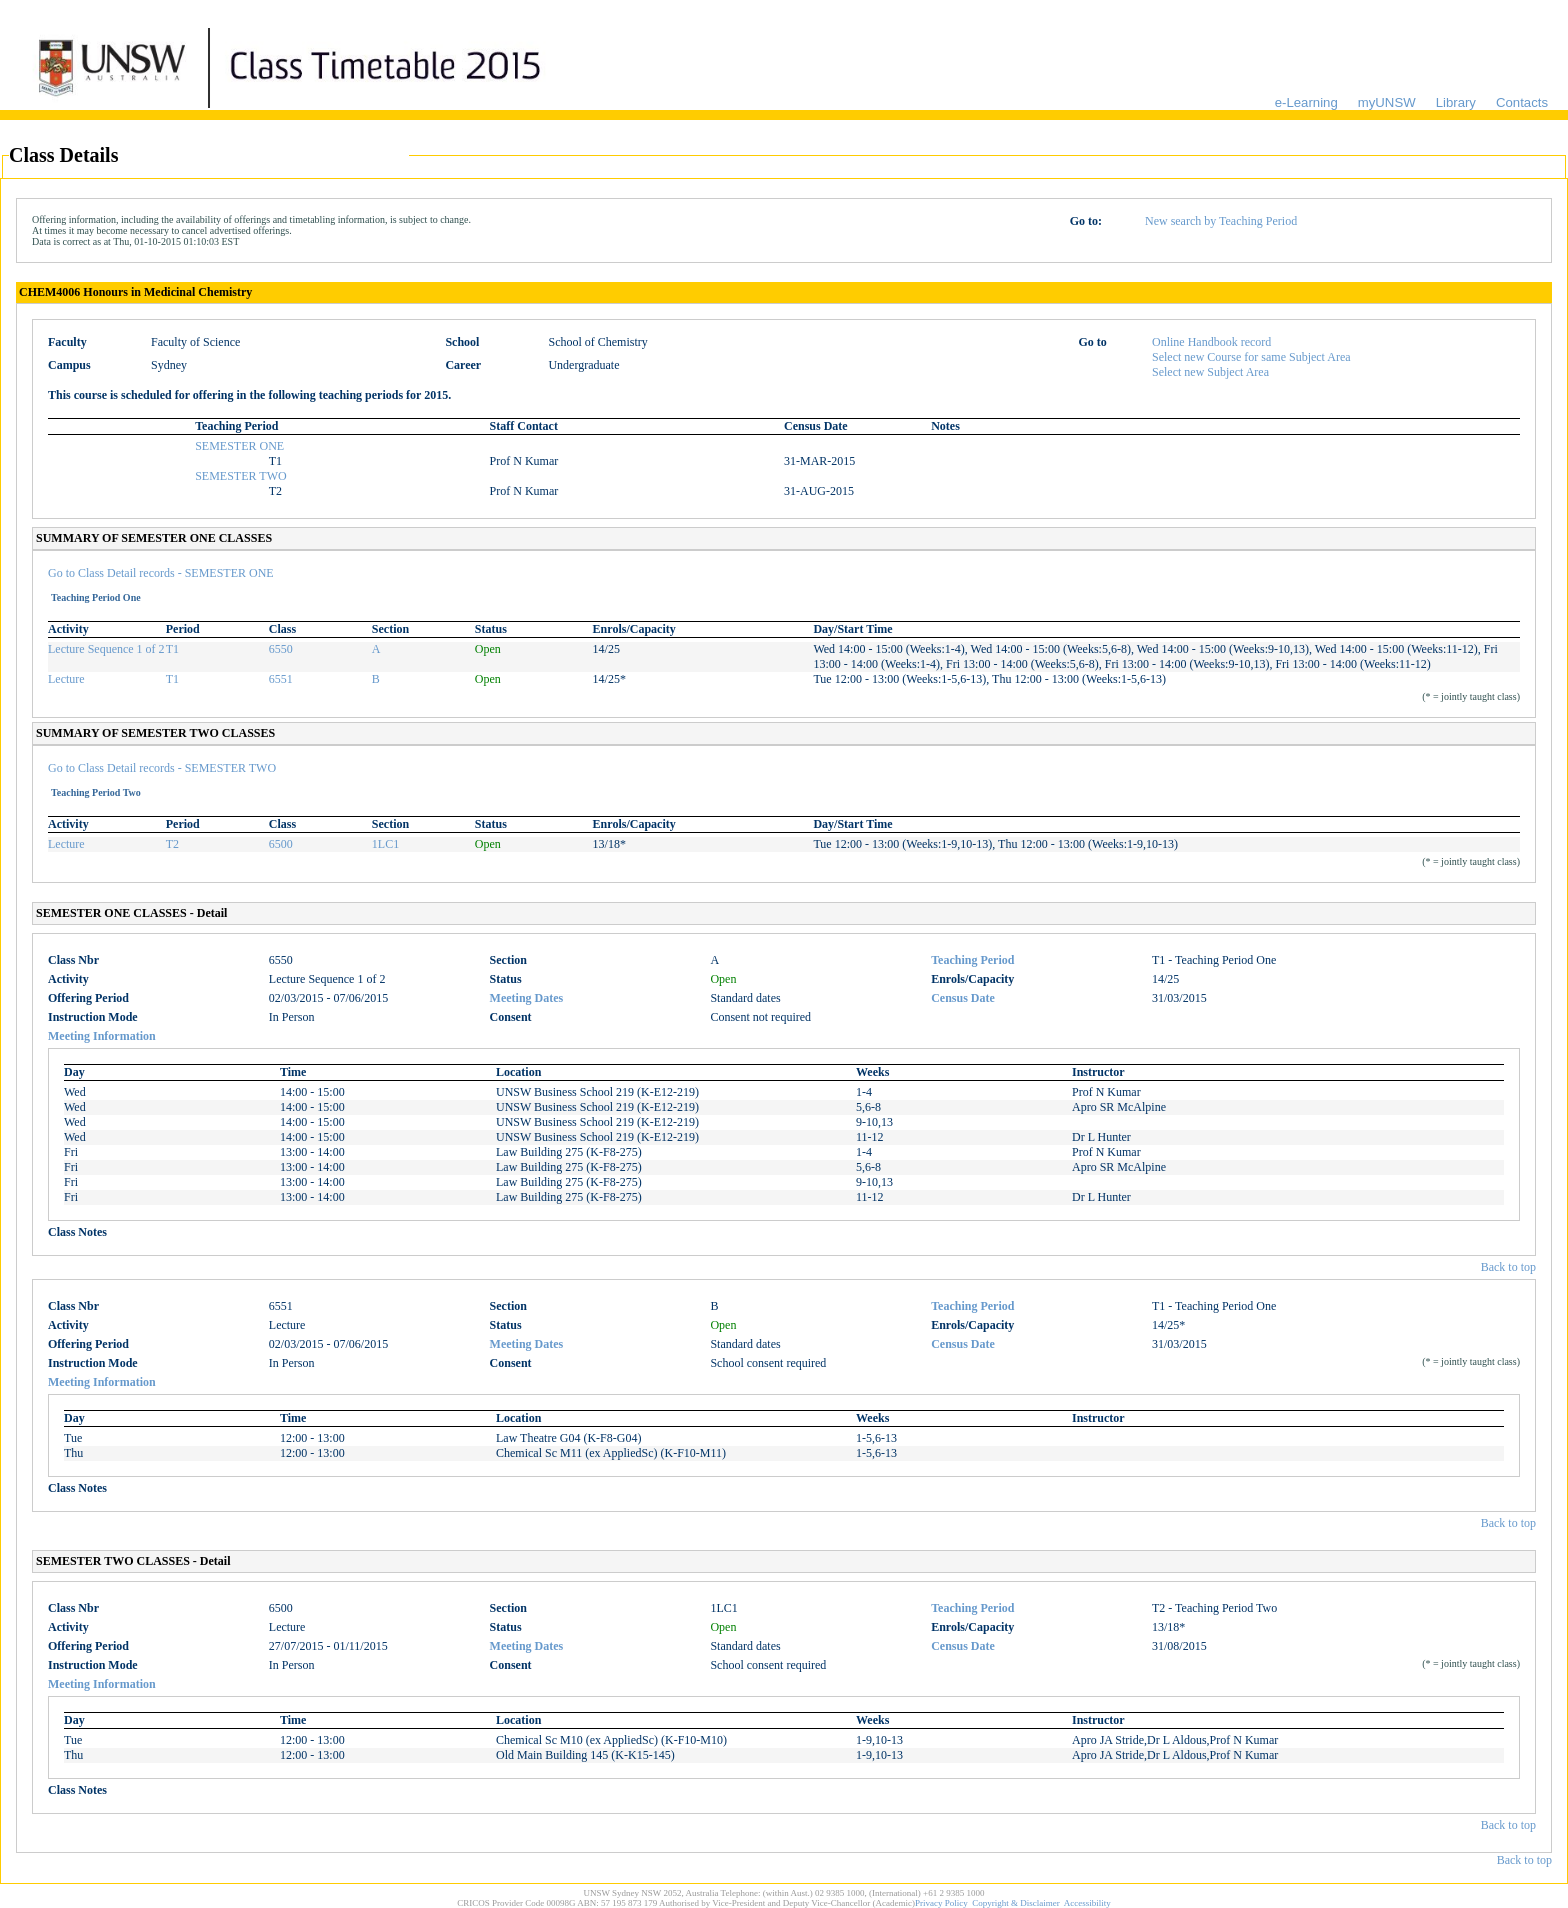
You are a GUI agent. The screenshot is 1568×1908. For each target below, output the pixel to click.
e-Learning (1306, 102)
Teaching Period (972, 960)
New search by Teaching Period (1221, 221)
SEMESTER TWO (240, 476)
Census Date (963, 998)
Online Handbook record (1211, 342)
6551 (281, 679)
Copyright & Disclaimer (1016, 1903)
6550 (281, 649)
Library (1456, 102)
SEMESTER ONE (239, 446)
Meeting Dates (527, 998)
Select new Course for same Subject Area (1251, 357)
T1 (172, 649)
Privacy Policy (941, 1903)
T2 (172, 844)
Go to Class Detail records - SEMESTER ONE (161, 573)
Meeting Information (102, 1036)
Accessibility (1087, 1903)
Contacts (1522, 102)
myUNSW (1387, 102)
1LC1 (385, 844)
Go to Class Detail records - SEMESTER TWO (162, 768)
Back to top (1508, 1267)
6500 (281, 844)
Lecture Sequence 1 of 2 (106, 649)
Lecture (66, 679)
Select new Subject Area (1210, 372)
